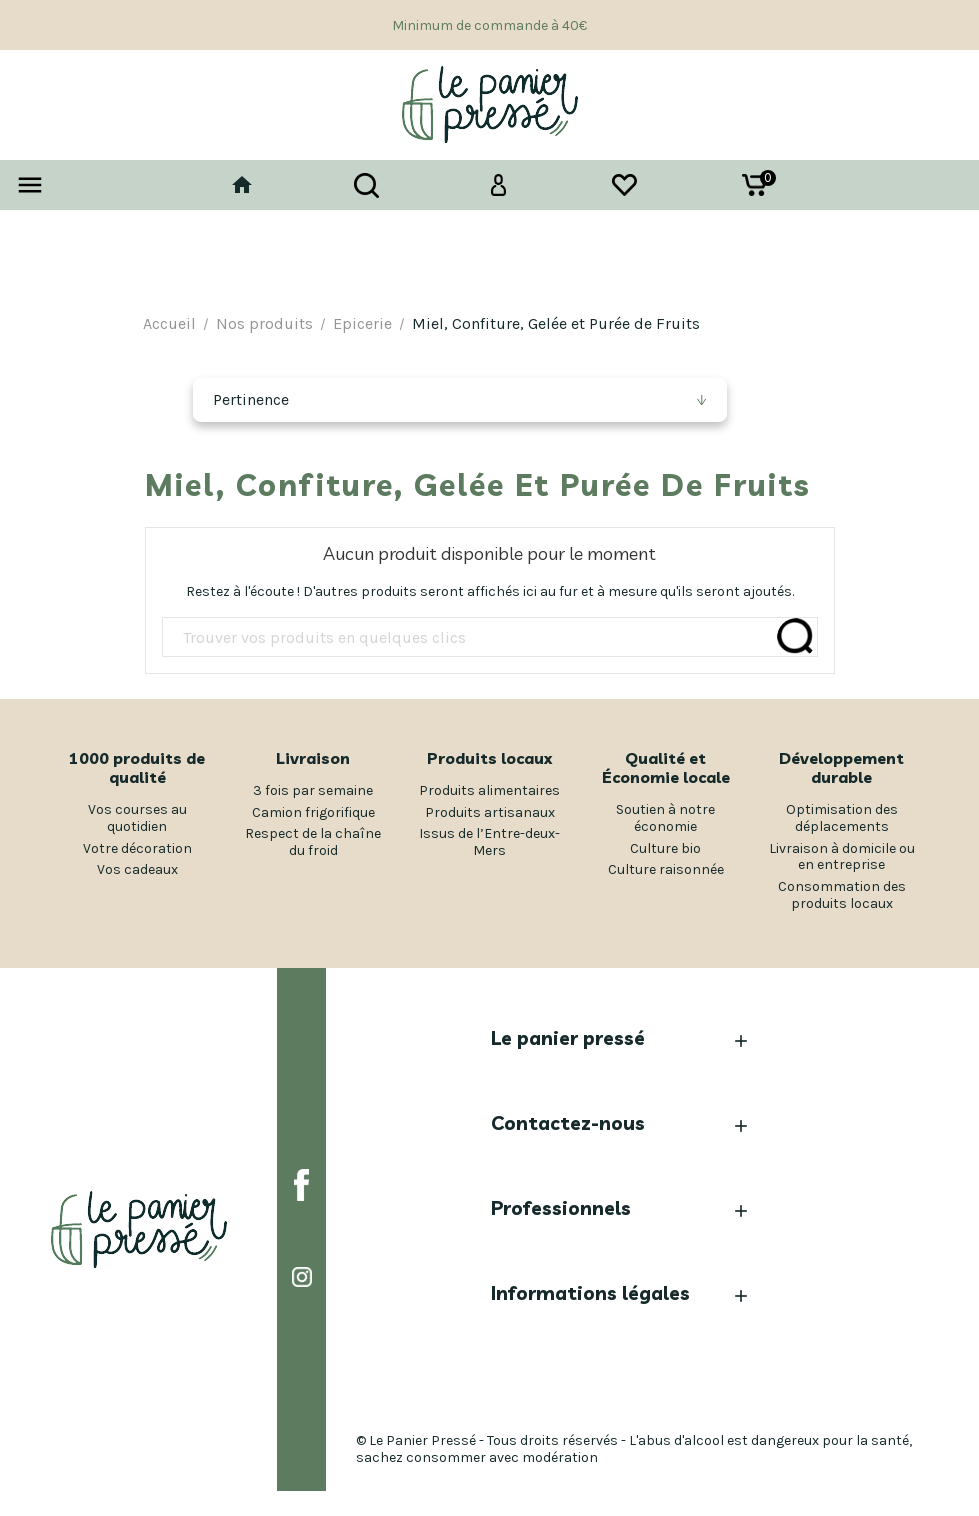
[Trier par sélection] (460, 400)
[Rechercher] (490, 638)
